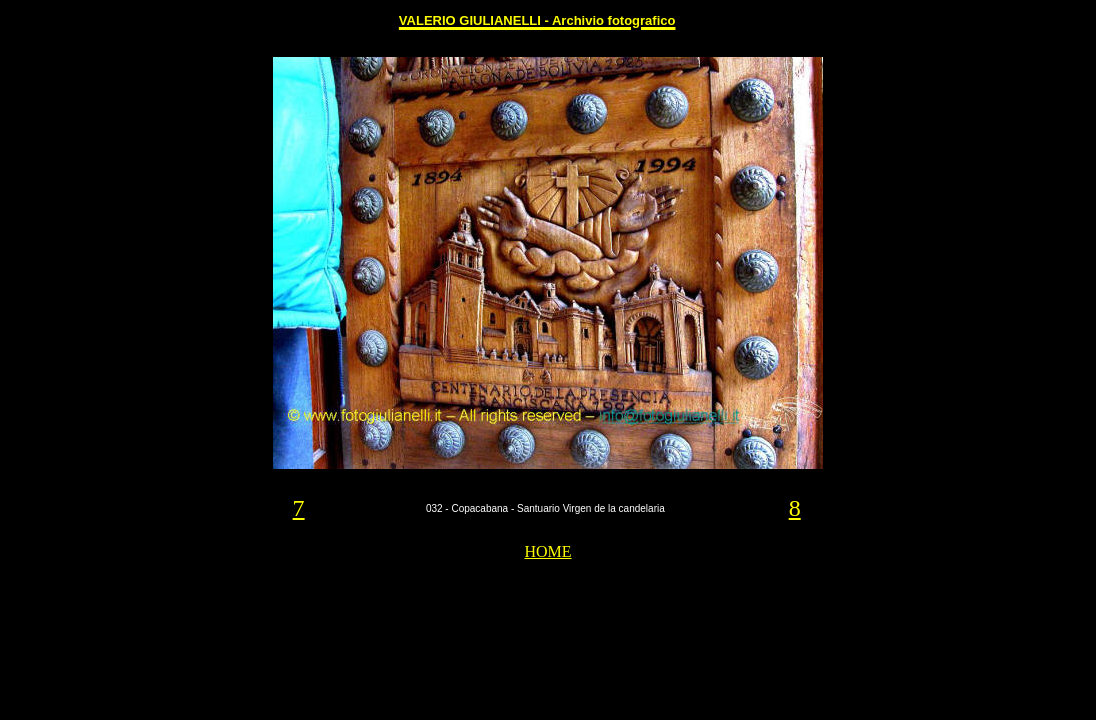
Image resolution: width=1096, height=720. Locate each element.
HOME (547, 551)
